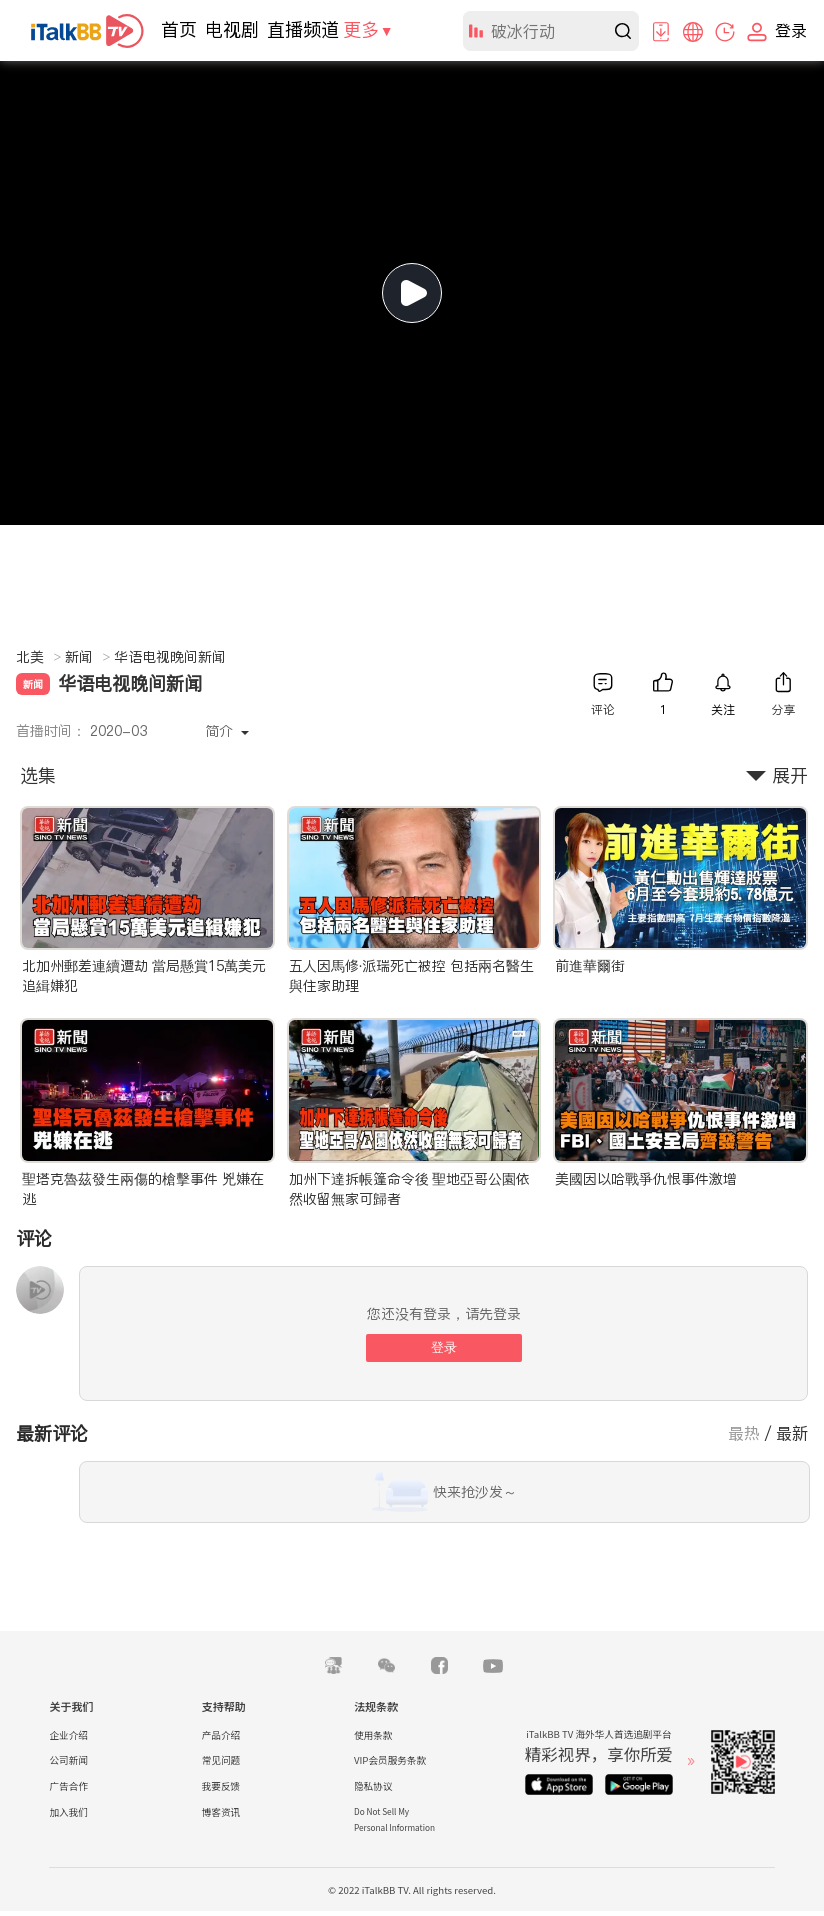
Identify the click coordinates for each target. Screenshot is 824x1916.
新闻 (87, 657)
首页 (179, 29)
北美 (38, 657)
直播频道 (303, 29)
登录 (444, 1347)
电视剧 (232, 29)
